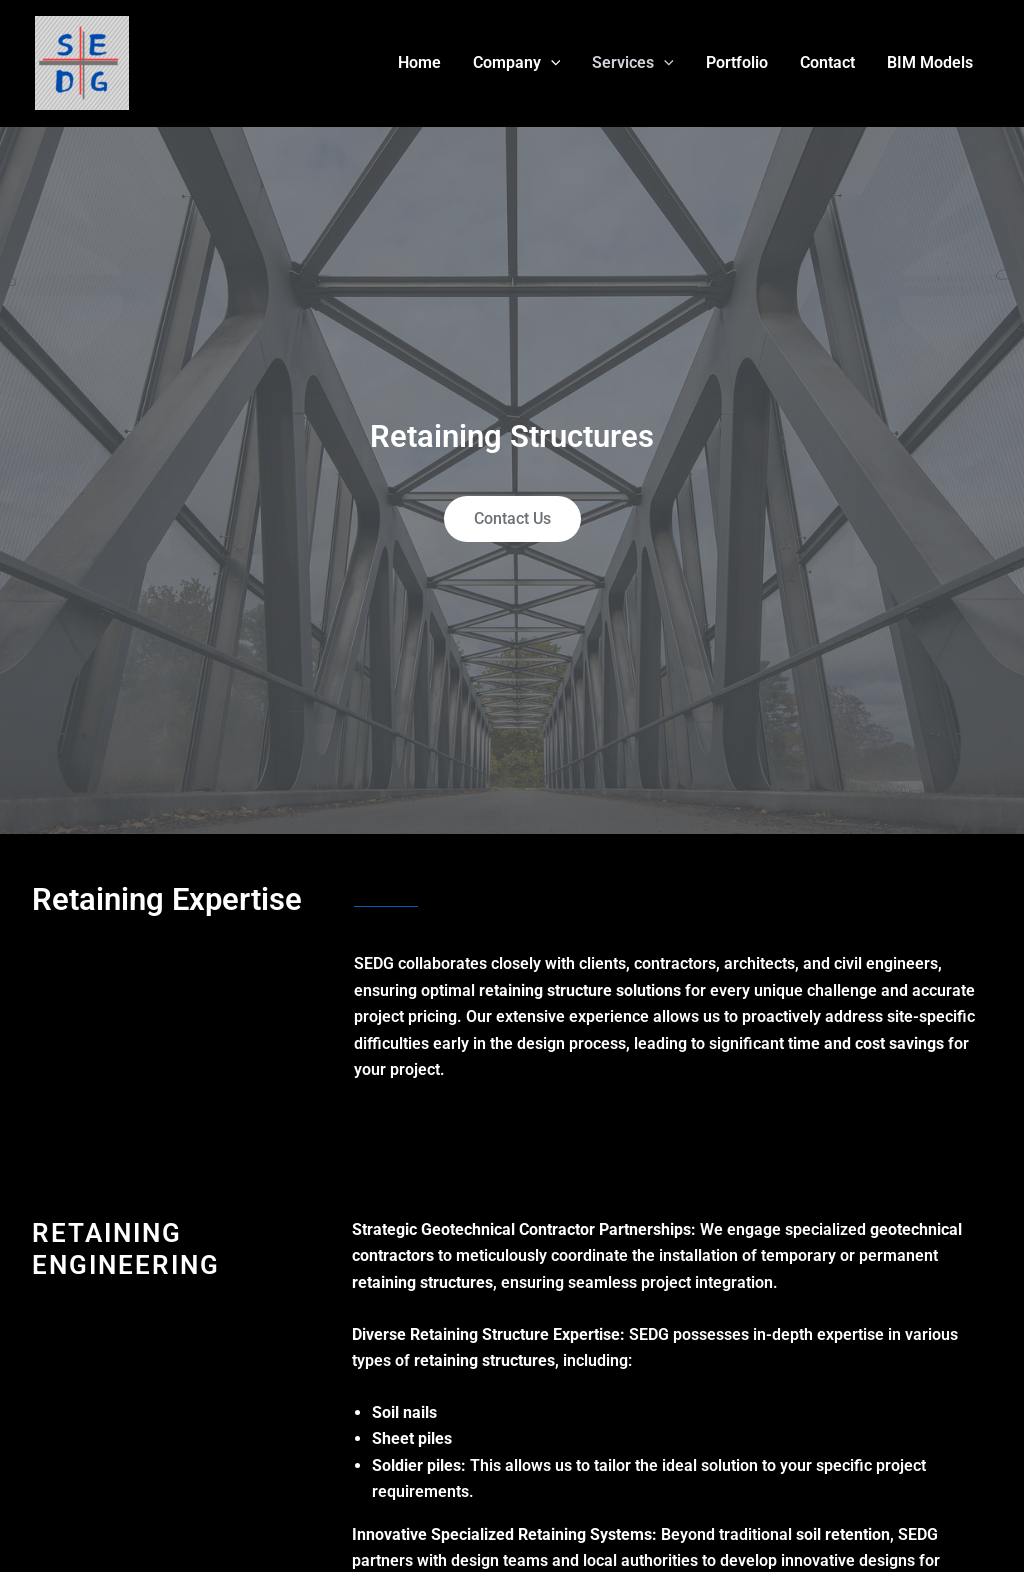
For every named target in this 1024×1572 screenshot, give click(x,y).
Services (633, 63)
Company (517, 63)
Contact (827, 62)
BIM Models (930, 62)
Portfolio (737, 62)
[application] (551, 63)
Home (419, 62)
